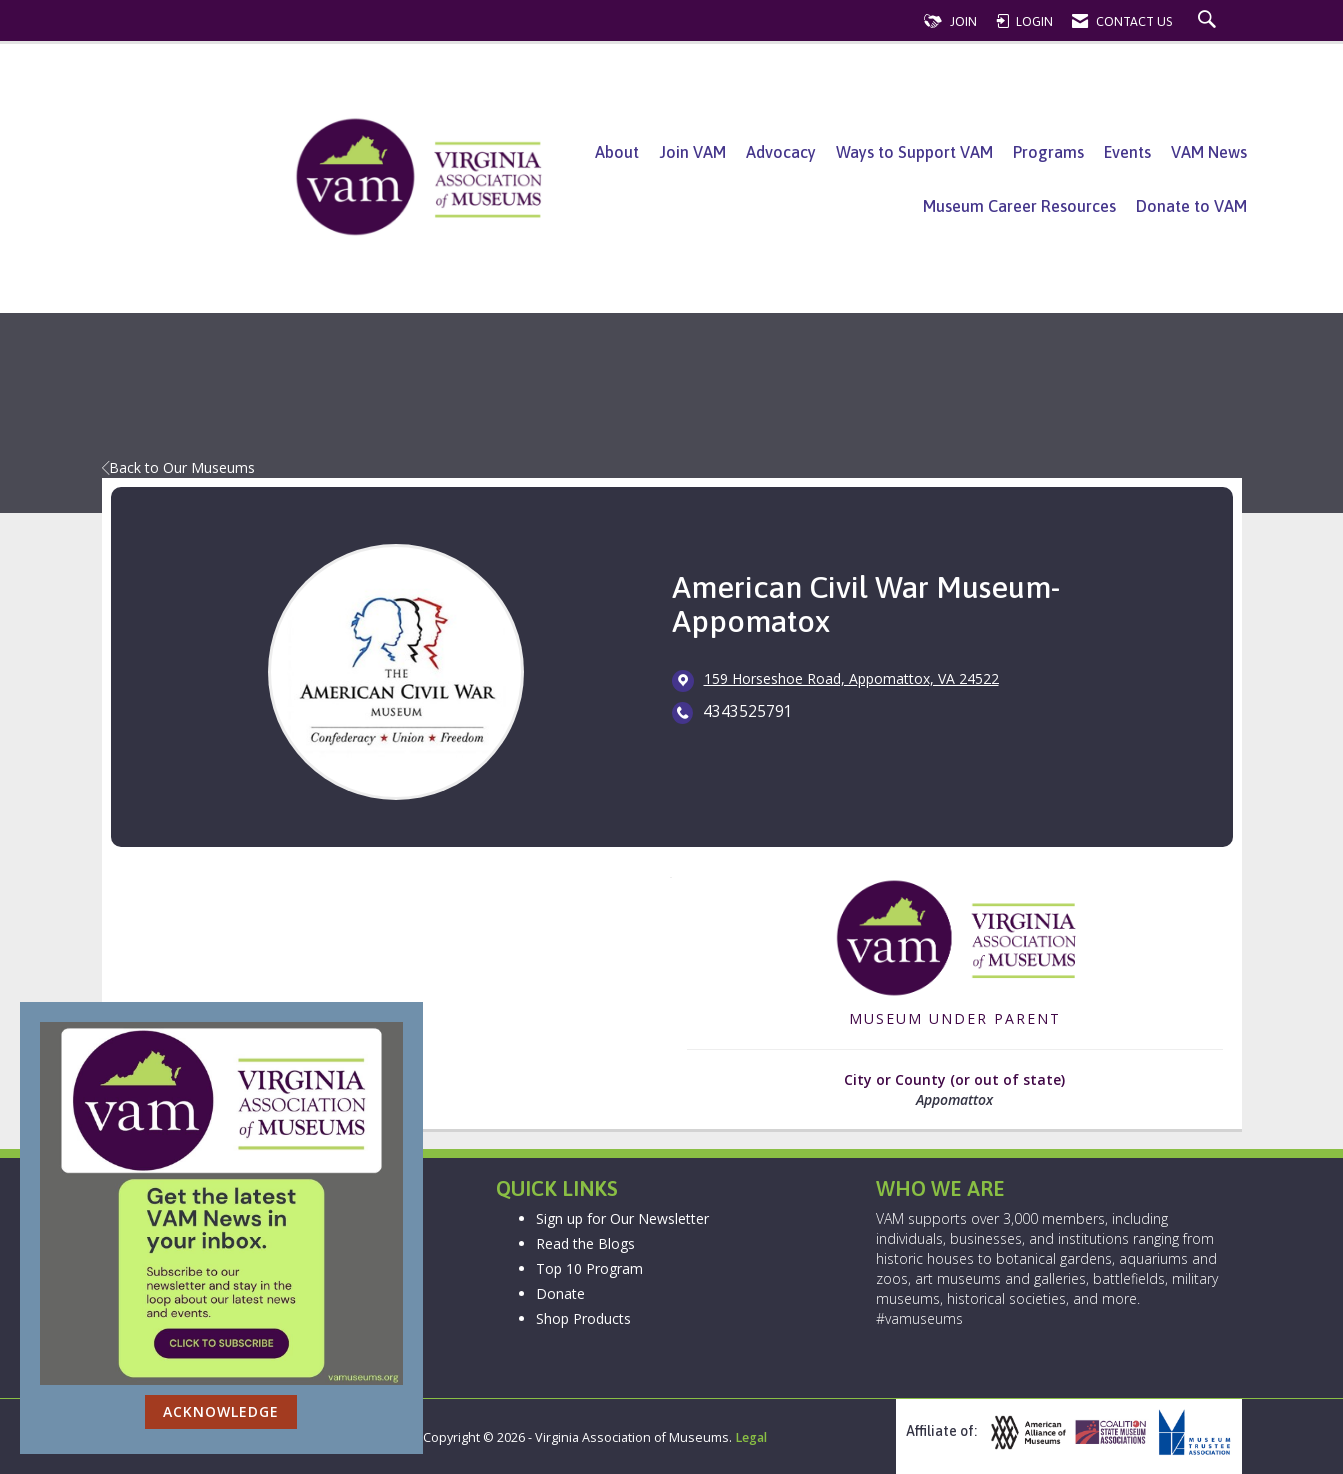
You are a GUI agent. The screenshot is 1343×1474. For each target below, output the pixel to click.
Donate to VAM (1191, 206)
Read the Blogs (585, 1243)
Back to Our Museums (178, 467)
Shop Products (583, 1318)
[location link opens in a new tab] (851, 680)
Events (1127, 152)
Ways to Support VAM (914, 152)
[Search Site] (1209, 21)
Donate (560, 1293)
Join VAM (692, 152)
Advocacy (781, 152)
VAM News (1209, 152)
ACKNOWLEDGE (221, 1411)
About (617, 152)
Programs (1048, 152)
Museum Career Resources (1019, 206)
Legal (751, 1437)
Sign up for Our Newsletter (622, 1218)
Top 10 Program (589, 1268)
